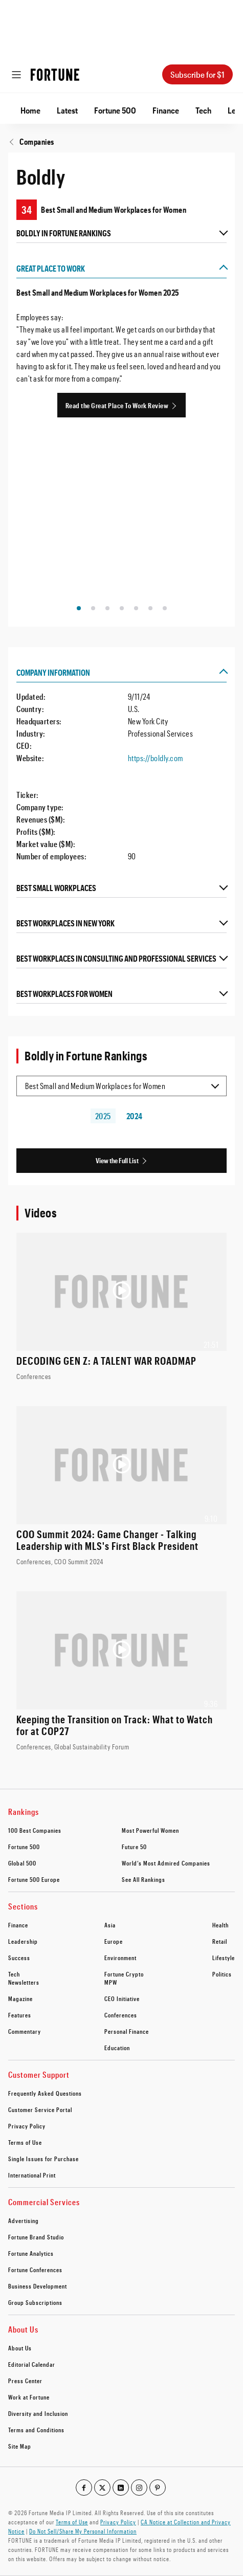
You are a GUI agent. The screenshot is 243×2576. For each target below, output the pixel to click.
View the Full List (117, 1160)
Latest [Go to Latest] (67, 110)
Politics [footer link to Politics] (222, 1974)
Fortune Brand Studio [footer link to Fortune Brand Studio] (36, 2236)
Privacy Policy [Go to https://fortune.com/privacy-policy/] (118, 2521)
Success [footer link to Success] (19, 1957)
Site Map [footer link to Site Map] (19, 2446)
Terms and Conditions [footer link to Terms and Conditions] (36, 2429)
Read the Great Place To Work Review (117, 405)
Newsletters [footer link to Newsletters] (23, 1982)
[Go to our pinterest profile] (157, 2487)
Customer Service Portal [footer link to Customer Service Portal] (40, 2109)
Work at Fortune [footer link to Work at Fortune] (29, 2397)
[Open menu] (16, 75)
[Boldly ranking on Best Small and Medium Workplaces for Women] (121, 209)
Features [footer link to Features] (19, 2014)
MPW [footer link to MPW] (110, 1982)
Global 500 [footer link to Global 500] (22, 1863)
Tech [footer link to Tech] (14, 1974)
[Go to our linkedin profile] (121, 2487)
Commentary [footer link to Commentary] (24, 2031)
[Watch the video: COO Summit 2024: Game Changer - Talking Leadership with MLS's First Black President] (121, 1486)
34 (26, 210)
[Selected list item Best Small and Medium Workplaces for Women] (121, 1086)
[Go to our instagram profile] (139, 2487)
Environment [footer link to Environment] (120, 1957)
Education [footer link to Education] (117, 2047)
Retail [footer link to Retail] (219, 1941)
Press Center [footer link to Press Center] (25, 2380)
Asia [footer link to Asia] (110, 1924)
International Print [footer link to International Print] (32, 2175)
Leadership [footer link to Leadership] (23, 1941)
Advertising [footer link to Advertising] (23, 2220)
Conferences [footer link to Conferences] (120, 2014)
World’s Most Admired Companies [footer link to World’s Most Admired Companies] (166, 1863)
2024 (134, 1116)
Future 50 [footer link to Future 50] (134, 1846)
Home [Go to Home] (30, 110)
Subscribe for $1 (197, 74)
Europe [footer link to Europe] (113, 1941)
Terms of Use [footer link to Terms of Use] (25, 2142)
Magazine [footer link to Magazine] (20, 1998)
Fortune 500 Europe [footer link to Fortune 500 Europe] (34, 1879)
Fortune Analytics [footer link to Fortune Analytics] (31, 2253)
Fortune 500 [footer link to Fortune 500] (24, 1846)
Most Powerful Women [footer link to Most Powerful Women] (150, 1830)
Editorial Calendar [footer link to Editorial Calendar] (31, 2364)
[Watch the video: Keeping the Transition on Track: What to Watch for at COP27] (121, 1671)
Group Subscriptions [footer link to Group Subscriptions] (35, 2302)
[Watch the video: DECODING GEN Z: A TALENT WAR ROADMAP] (121, 1307)
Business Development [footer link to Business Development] (37, 2286)
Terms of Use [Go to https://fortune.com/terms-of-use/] (72, 2521)
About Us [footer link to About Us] (20, 2347)
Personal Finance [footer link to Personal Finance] (126, 2031)
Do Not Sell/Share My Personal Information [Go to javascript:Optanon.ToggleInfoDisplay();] (83, 2531)
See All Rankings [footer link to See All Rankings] (143, 1879)
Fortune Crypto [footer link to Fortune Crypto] (124, 1974)
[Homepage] (55, 75)
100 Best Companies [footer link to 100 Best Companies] (34, 1830)
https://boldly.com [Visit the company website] (155, 758)
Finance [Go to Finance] (165, 110)
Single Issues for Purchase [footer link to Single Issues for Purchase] (43, 2158)
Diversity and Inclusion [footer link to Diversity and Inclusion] (38, 2413)
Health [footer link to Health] (220, 1924)
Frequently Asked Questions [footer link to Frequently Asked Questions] (45, 2093)
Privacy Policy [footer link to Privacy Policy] (27, 2125)
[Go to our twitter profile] (102, 2487)
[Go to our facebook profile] (84, 2487)
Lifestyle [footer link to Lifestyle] (223, 1957)
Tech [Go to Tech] (203, 110)
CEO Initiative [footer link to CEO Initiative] (122, 1998)
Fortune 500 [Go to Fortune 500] (115, 110)
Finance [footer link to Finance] (18, 1924)
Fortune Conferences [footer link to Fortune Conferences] (35, 2269)
